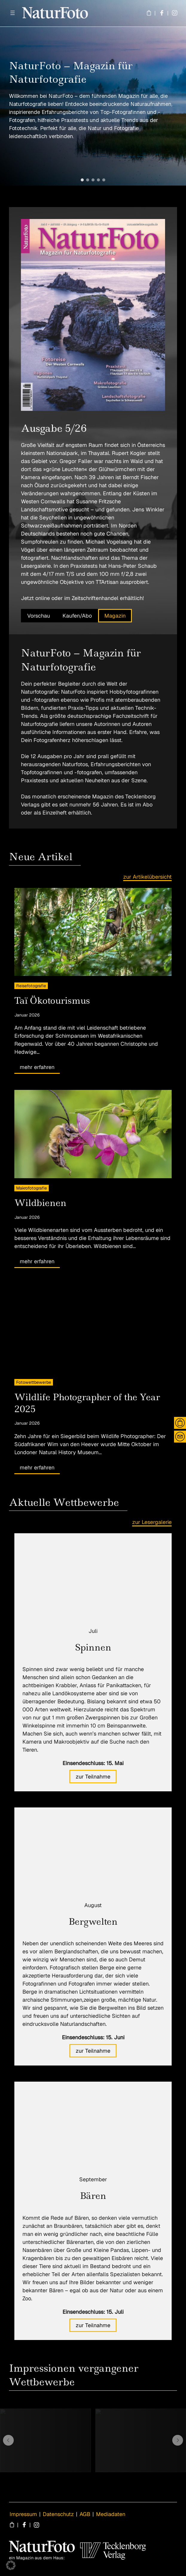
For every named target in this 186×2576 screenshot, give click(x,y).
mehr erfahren (37, 1067)
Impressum (23, 2514)
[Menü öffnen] (12, 12)
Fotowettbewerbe (33, 1382)
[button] (82, 179)
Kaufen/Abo (77, 615)
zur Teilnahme (93, 1776)
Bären (93, 2196)
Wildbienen (40, 1203)
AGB (85, 2514)
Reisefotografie (31, 985)
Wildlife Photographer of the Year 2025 (87, 1403)
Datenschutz (58, 2514)
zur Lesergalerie (152, 1522)
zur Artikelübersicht (147, 876)
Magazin (115, 615)
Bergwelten (93, 1921)
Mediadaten (110, 2514)
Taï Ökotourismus (52, 1000)
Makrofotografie (31, 1188)
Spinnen (93, 1647)
